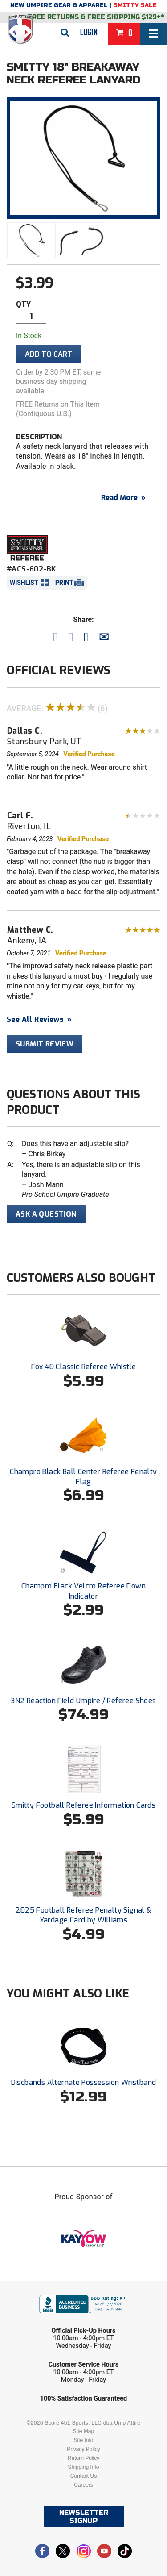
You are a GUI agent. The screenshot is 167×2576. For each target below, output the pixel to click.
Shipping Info (83, 2467)
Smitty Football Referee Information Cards (83, 1805)
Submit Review (44, 1044)
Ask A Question (46, 1214)
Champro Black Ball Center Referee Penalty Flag (83, 1476)
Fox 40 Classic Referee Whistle (83, 1366)
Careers (83, 2485)
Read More (123, 497)
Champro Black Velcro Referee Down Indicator (83, 1591)
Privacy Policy (83, 2449)
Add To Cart (48, 354)
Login (89, 32)
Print (64, 582)
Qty (23, 304)
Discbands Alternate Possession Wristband (83, 2082)
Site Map (83, 2431)
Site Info (83, 2440)
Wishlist (24, 582)
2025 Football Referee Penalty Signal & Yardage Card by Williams (83, 1915)
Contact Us (83, 2476)
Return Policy (83, 2458)
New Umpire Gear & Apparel (59, 5)
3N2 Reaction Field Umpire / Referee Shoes (83, 1700)
